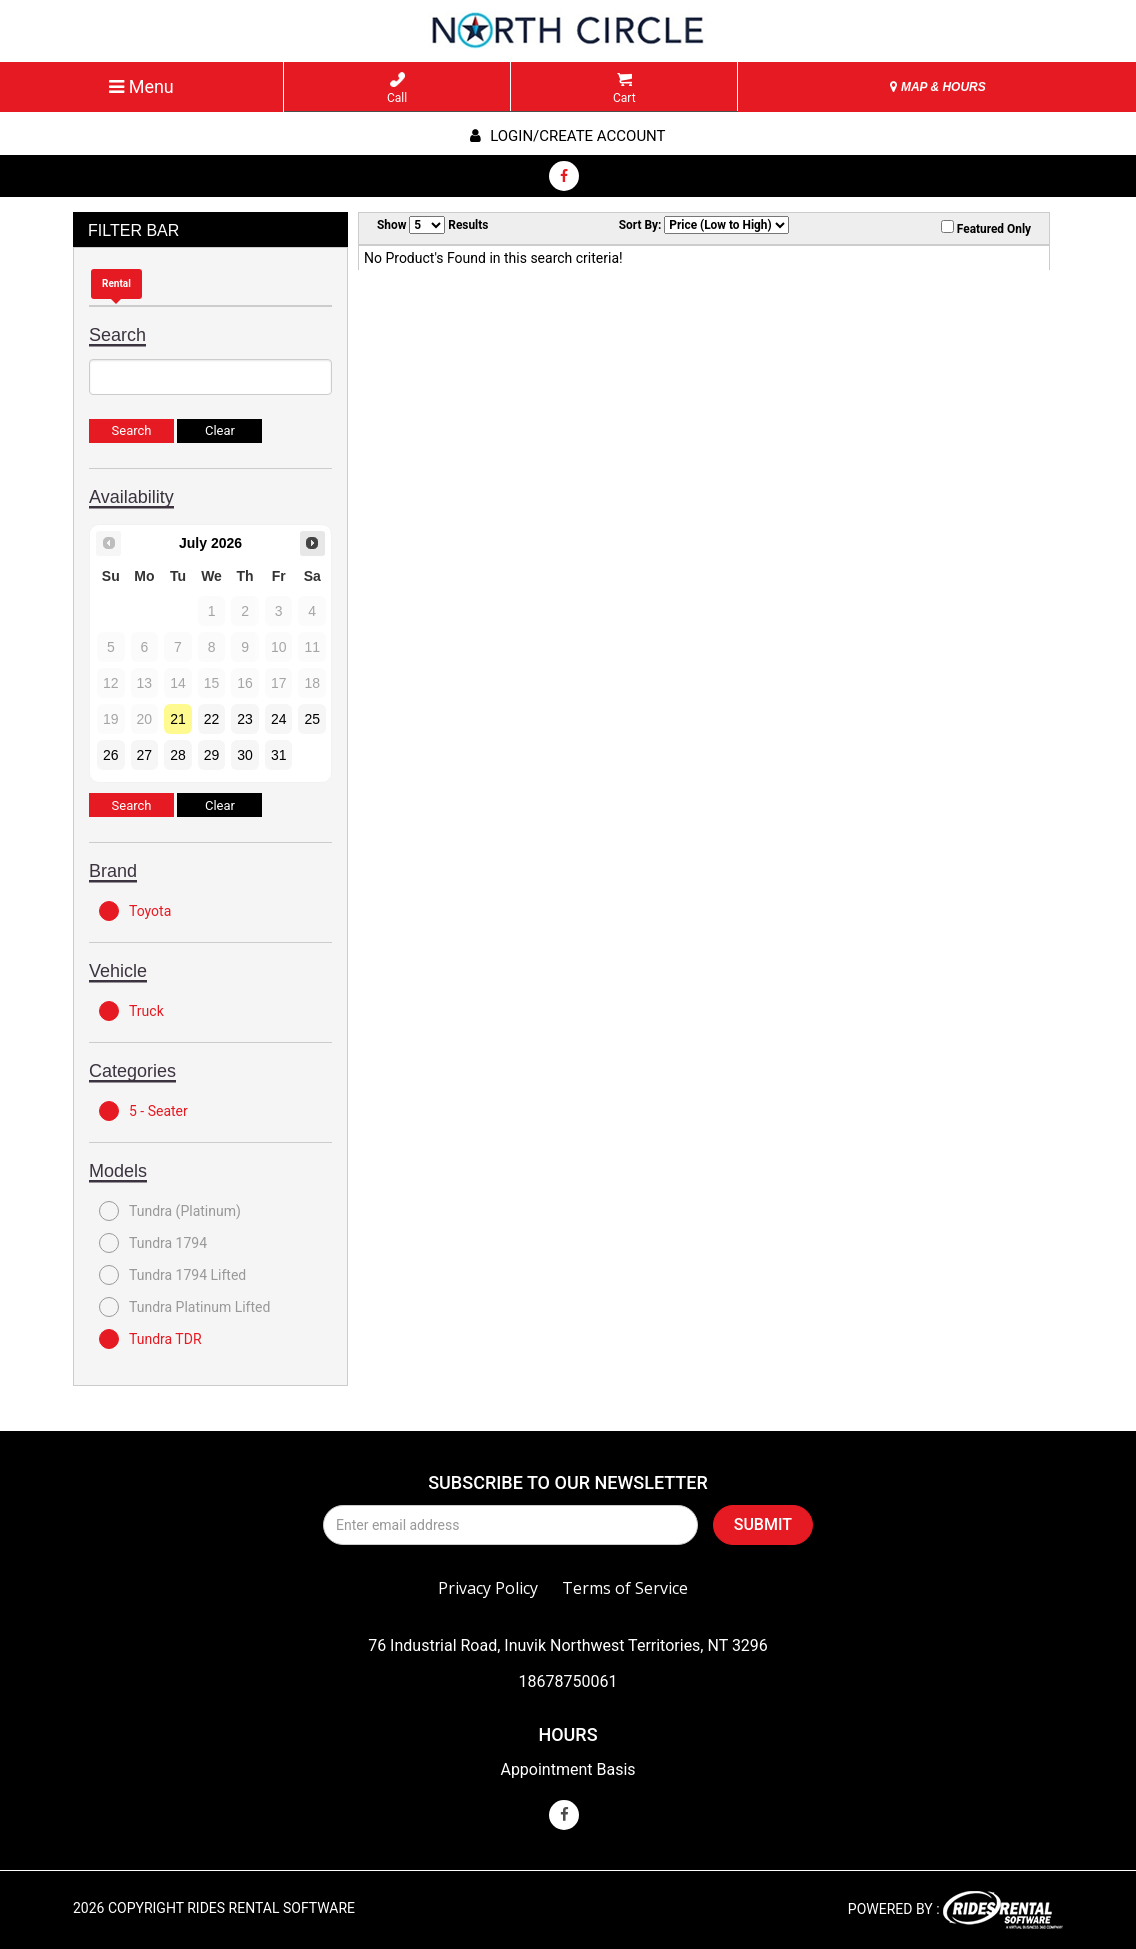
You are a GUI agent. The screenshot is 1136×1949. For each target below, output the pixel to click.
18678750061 (568, 1681)
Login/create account (567, 136)
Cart (624, 88)
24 (279, 719)
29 (212, 755)
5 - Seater (143, 1111)
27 (145, 755)
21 (178, 719)
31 (279, 755)
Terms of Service (625, 1588)
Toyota (135, 911)
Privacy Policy (488, 1588)
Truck (131, 1011)
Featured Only (986, 228)
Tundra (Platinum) (170, 1211)
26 (111, 755)
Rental (116, 283)
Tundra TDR (150, 1339)
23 (245, 719)
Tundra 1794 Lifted (172, 1275)
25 (312, 719)
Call (397, 88)
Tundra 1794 (153, 1243)
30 (245, 755)
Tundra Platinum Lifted (184, 1307)
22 (212, 719)
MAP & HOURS (938, 87)
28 (178, 755)
